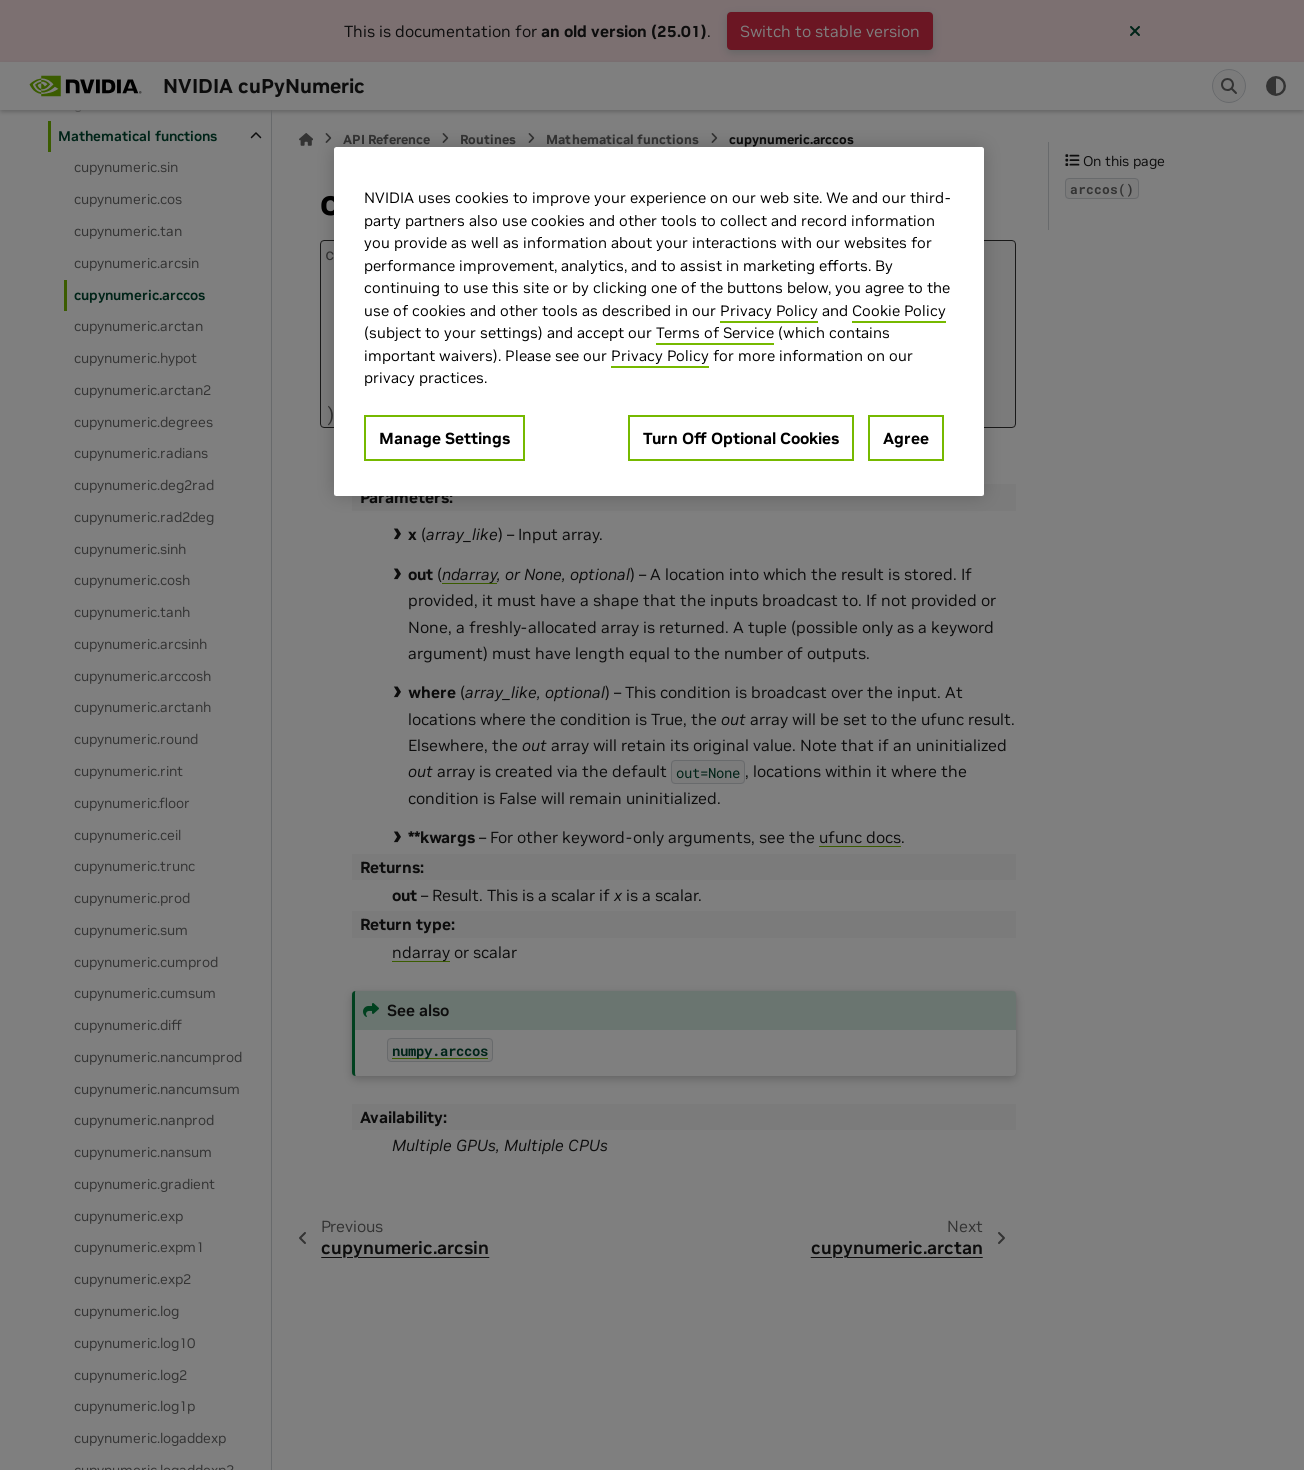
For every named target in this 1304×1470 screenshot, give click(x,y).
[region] (659, 321)
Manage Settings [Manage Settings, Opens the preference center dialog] (444, 438)
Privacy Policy (769, 310)
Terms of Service (715, 332)
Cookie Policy (899, 310)
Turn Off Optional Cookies (741, 438)
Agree (906, 438)
